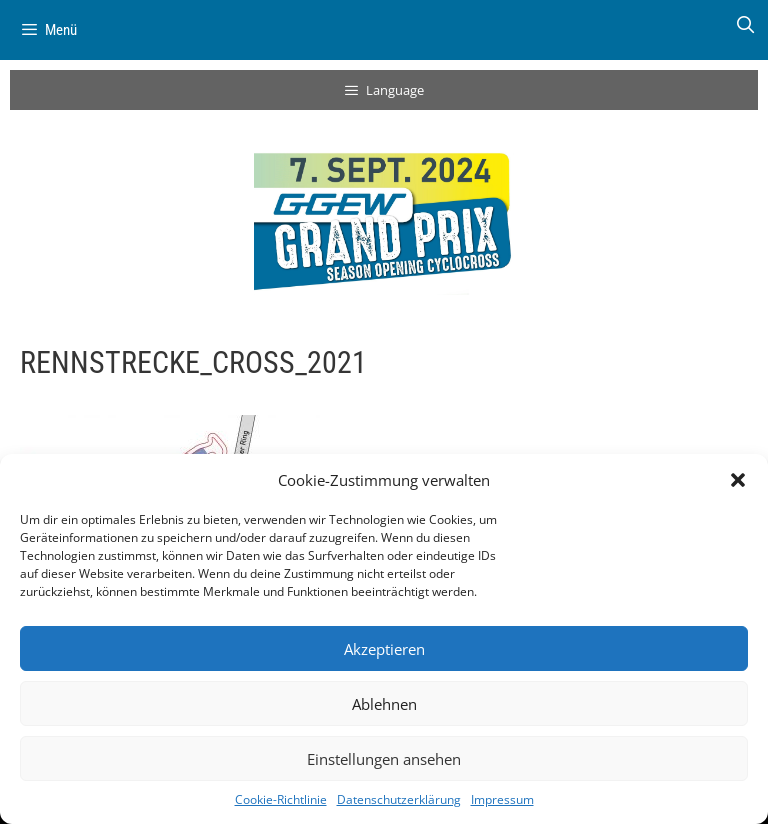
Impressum (502, 799)
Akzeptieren (384, 649)
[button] (738, 480)
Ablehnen (384, 704)
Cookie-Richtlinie (281, 799)
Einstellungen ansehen (384, 759)
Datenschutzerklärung (399, 799)
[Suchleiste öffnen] (745, 25)
